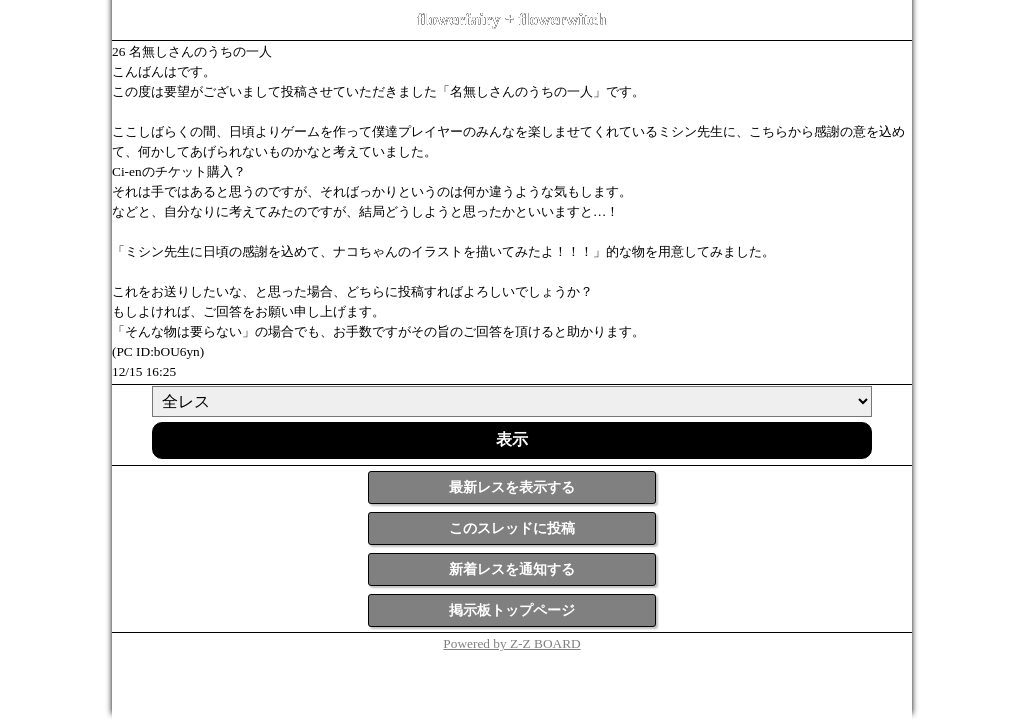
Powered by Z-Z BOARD (511, 643)
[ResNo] (512, 401)
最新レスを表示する (512, 487)
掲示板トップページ (512, 610)
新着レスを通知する (512, 569)
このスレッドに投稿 (512, 528)
